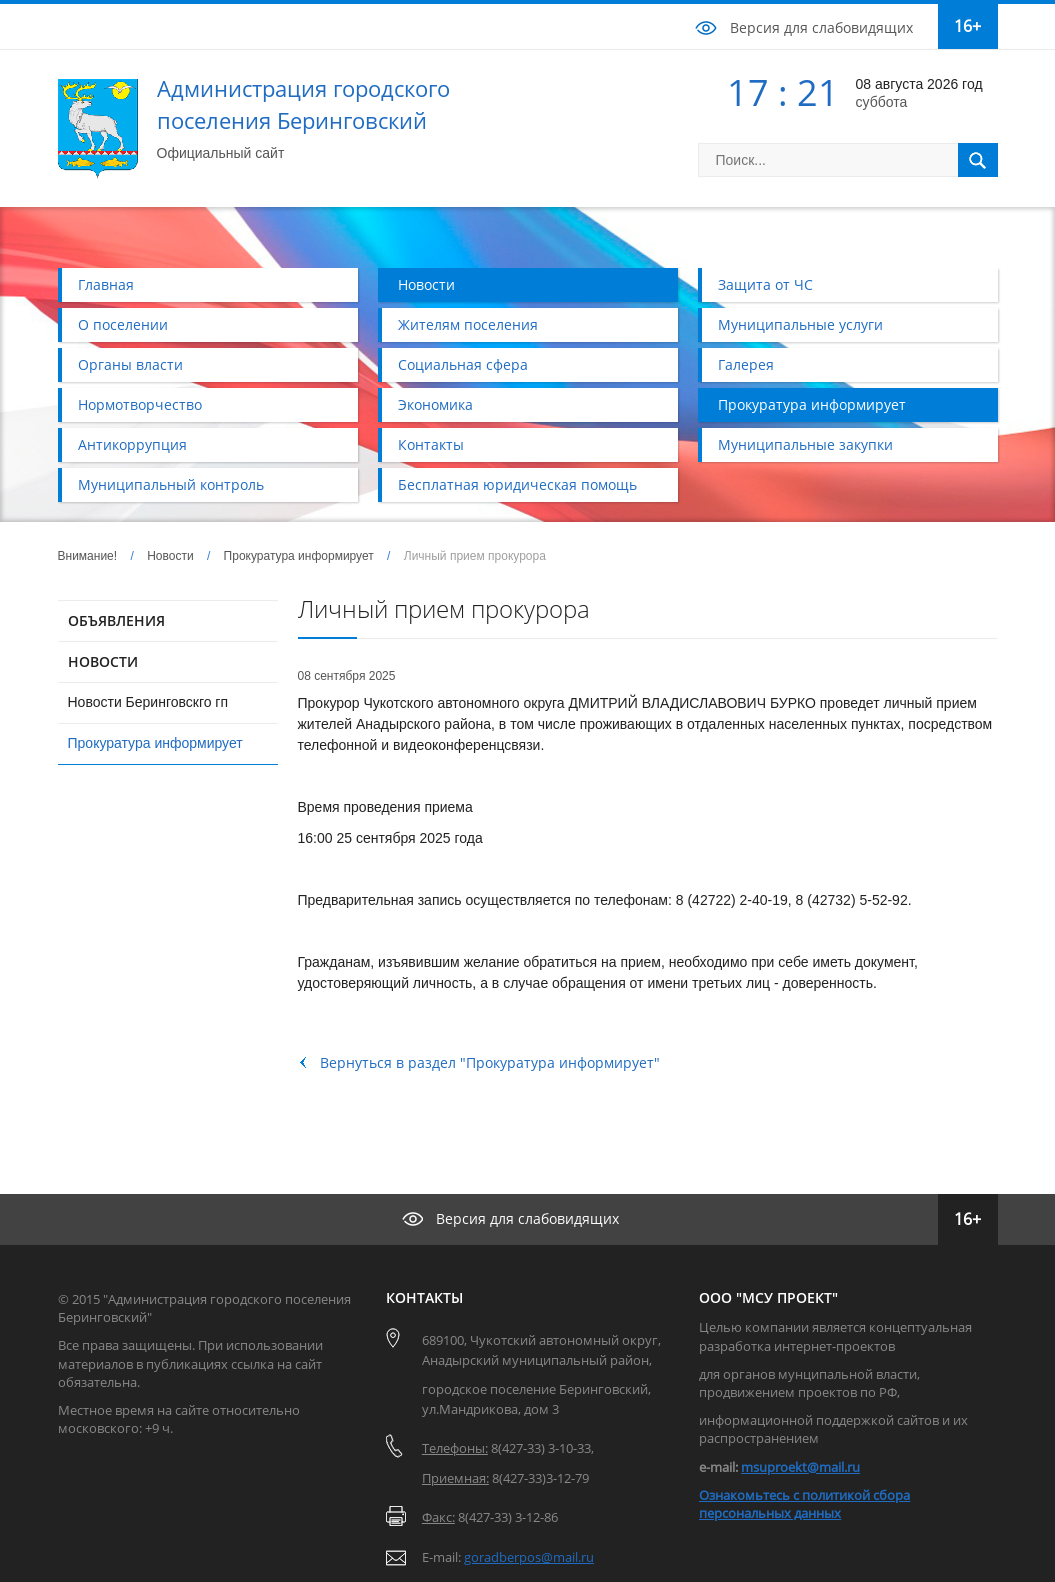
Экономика (435, 404)
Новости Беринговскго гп (148, 702)
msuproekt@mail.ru (800, 1467)
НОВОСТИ (103, 661)
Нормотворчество (140, 404)
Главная (106, 284)
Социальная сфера (463, 364)
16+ (967, 26)
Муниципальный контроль (171, 484)
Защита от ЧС (765, 284)
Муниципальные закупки (805, 444)
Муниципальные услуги (800, 324)
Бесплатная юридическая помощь (517, 484)
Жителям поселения (468, 324)
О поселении (123, 324)
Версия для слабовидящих (821, 27)
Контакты (431, 444)
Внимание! (88, 556)
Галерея (746, 364)
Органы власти (130, 364)
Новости (426, 284)
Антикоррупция (132, 444)
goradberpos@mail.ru (529, 1557)
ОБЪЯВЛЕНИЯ (116, 620)
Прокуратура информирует (812, 404)
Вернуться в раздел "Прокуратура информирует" (490, 1062)
